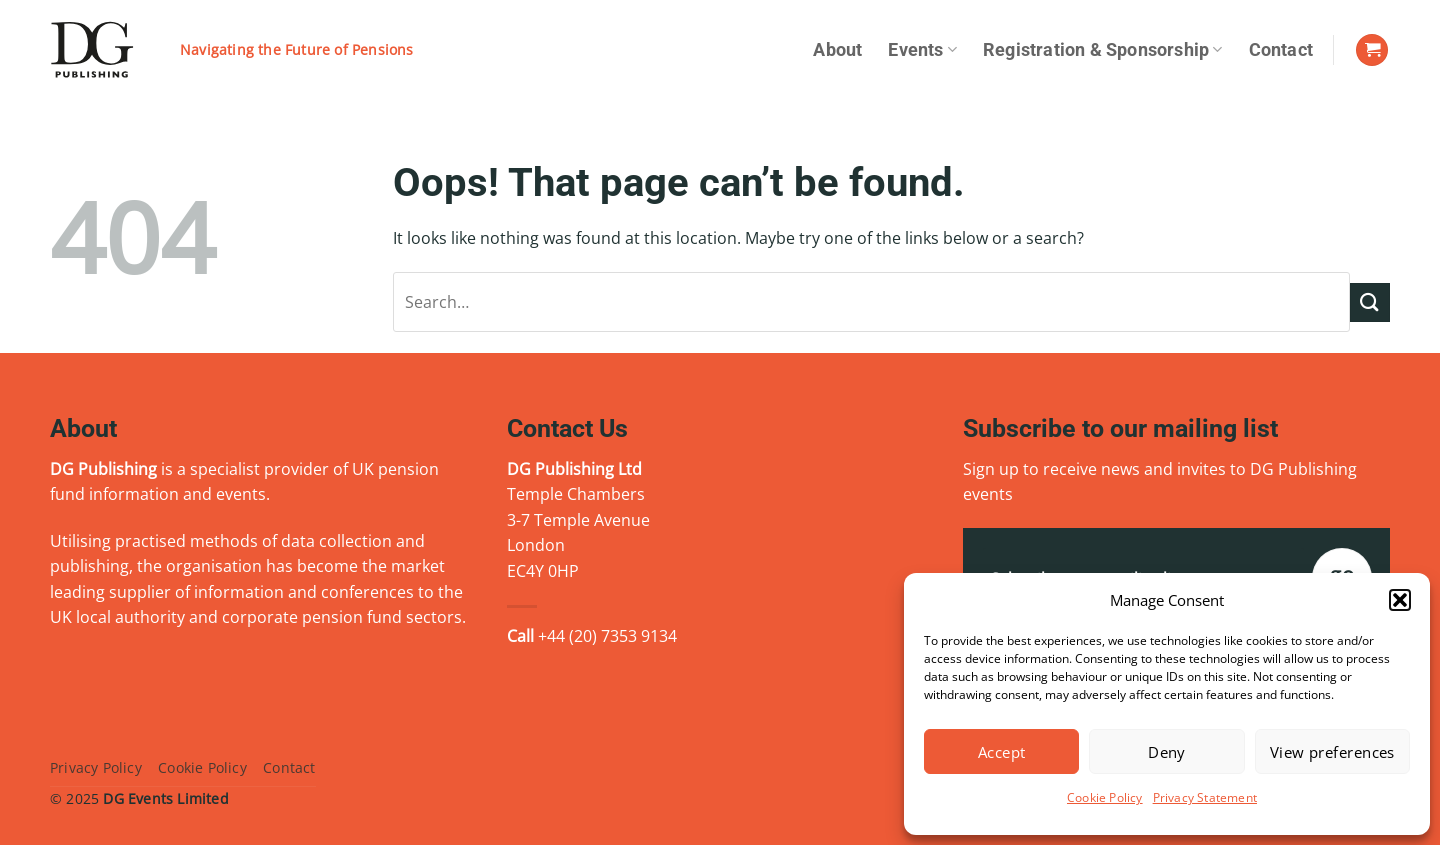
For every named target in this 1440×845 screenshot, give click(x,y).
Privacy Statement (1205, 797)
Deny (1167, 752)
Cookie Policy (1105, 797)
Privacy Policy (96, 767)
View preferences (1332, 752)
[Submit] (1370, 302)
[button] (1400, 600)
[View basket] (1372, 50)
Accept (1002, 752)
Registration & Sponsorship (1103, 50)
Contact (1281, 50)
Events (922, 50)
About (837, 50)
